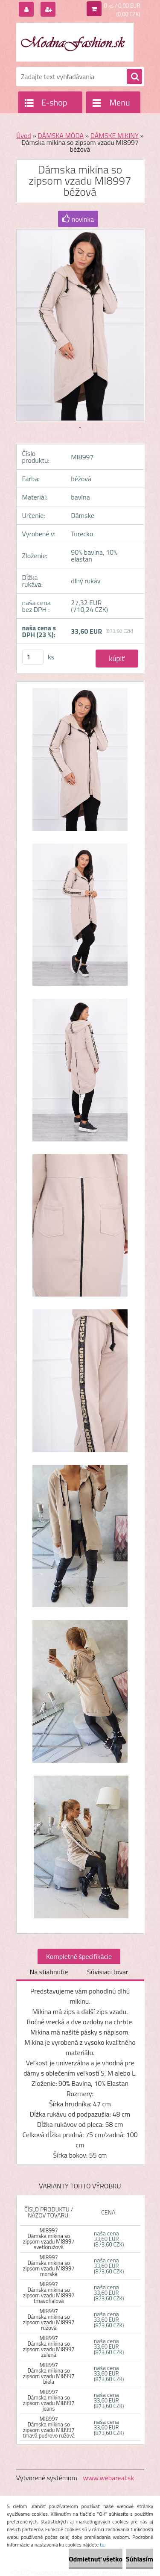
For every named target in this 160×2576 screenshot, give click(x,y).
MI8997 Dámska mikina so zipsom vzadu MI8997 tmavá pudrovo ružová (49, 2427)
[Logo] (75, 42)
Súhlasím (139, 2559)
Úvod (23, 135)
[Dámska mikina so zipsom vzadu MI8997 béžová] (80, 763)
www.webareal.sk (108, 2478)
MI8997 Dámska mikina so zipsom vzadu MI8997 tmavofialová (49, 2292)
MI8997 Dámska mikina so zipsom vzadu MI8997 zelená (49, 2346)
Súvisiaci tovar (107, 1972)
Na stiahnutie (48, 1972)
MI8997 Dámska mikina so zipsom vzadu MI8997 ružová (49, 2319)
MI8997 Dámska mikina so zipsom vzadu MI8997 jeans (49, 2400)
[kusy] (33, 657)
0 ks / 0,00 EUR (122, 5)
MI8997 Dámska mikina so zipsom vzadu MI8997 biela (49, 2373)
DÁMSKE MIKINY (114, 135)
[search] (134, 77)
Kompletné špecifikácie (79, 1956)
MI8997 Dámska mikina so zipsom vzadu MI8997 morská (49, 2265)
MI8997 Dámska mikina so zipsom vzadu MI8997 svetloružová (49, 2238)
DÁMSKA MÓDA (61, 135)
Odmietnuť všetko (95, 2559)
